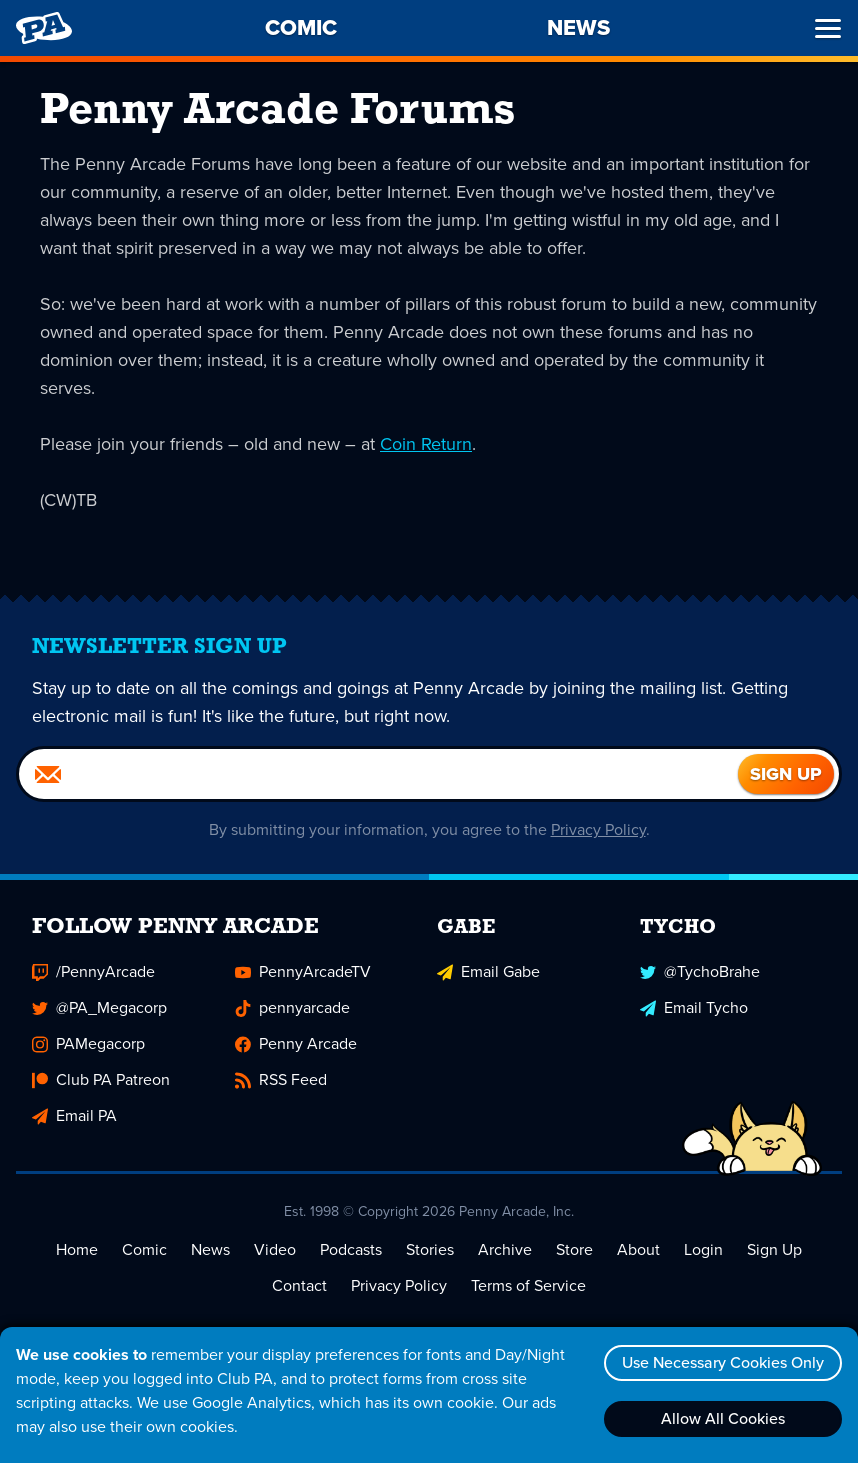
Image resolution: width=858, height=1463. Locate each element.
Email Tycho (694, 1007)
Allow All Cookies (723, 1418)
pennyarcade (292, 1007)
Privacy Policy (598, 829)
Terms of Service (528, 1285)
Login (703, 1249)
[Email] (378, 774)
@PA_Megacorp (99, 1007)
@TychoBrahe (700, 971)
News (210, 1249)
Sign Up (774, 1249)
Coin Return (426, 444)
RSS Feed (281, 1079)
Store (574, 1249)
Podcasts (351, 1249)
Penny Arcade (296, 1043)
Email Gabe (488, 971)
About (638, 1249)
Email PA (74, 1115)
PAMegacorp (88, 1043)
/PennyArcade (93, 971)
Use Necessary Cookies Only (723, 1362)
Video (275, 1249)
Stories (430, 1249)
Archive (505, 1249)
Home (77, 1249)
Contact (299, 1285)
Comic (144, 1249)
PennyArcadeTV (303, 971)
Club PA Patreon (101, 1079)
